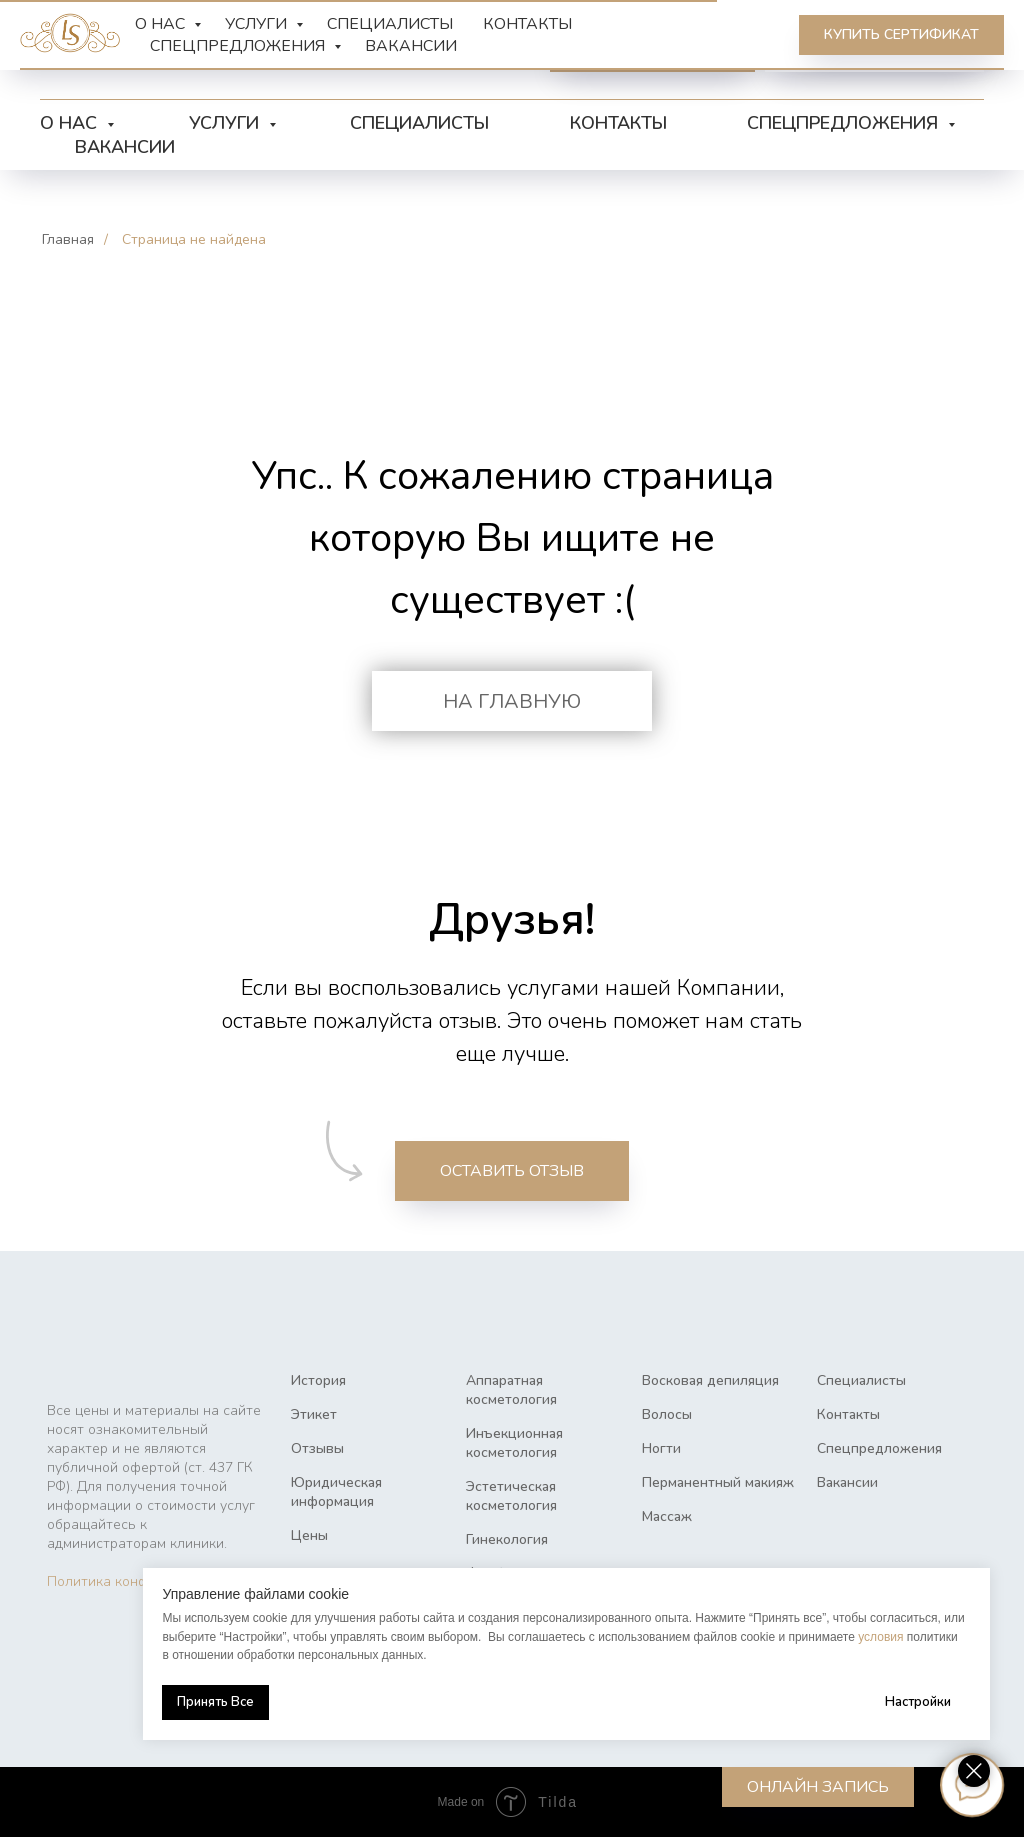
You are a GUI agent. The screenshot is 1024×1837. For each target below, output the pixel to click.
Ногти (661, 1448)
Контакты (618, 123)
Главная (68, 239)
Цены (309, 1535)
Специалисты (419, 123)
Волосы (667, 1414)
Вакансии (125, 147)
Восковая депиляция (710, 1380)
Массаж (667, 1516)
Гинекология (507, 1539)
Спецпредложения (845, 123)
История (318, 1380)
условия (861, 1637)
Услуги (226, 123)
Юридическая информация (336, 1492)
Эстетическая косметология (511, 1496)
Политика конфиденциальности (153, 1581)
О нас (71, 123)
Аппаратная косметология (511, 1390)
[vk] (308, 50)
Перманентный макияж (718, 1482)
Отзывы (317, 1448)
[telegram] (264, 50)
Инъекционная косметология (514, 1443)
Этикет (314, 1414)
